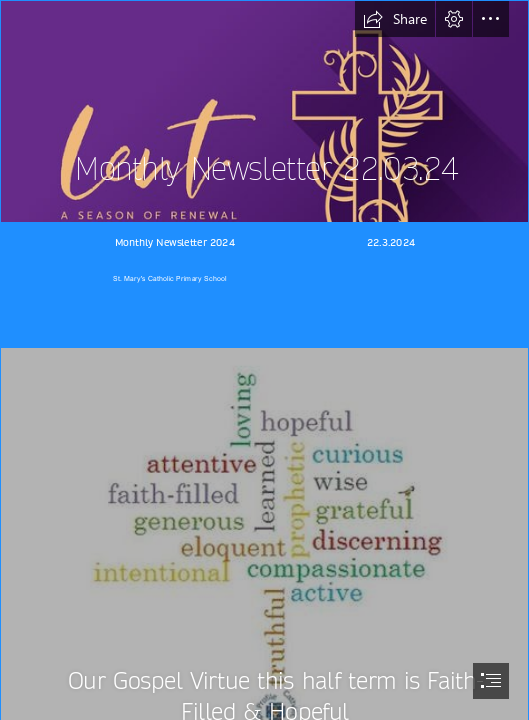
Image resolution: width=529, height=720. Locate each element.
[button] (395, 19)
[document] (264, 360)
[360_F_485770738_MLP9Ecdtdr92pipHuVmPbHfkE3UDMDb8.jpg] (264, 111)
